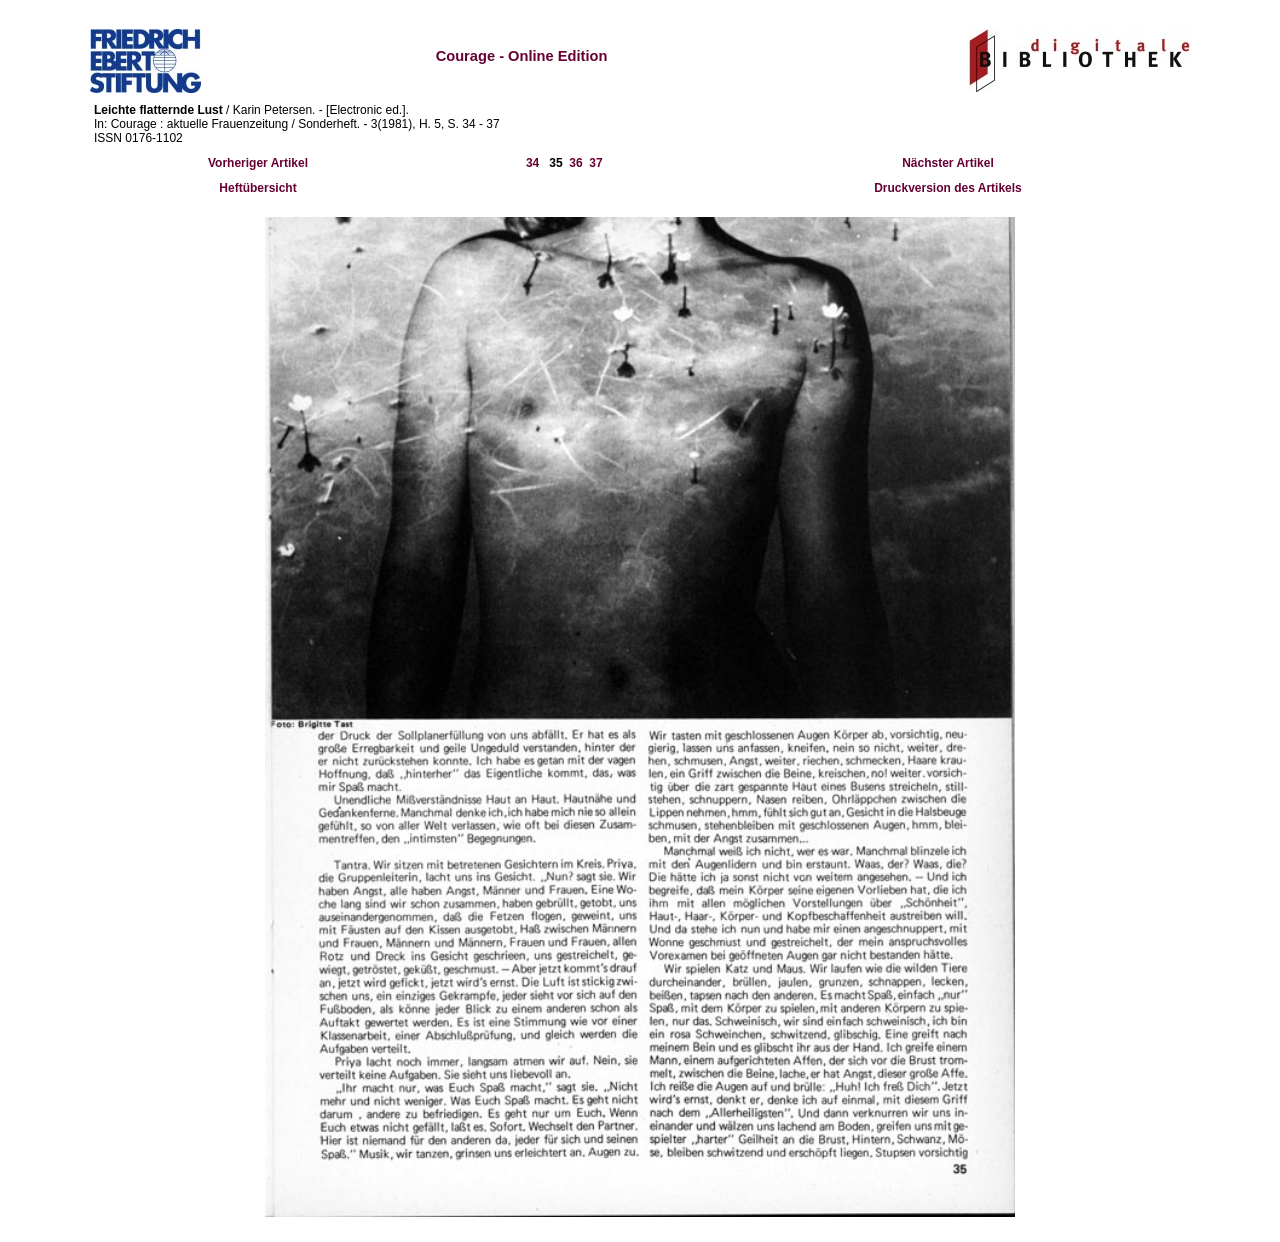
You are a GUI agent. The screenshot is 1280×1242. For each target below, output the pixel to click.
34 (532, 163)
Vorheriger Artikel (258, 163)
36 (575, 163)
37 (595, 163)
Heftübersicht (257, 188)
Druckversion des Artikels (948, 188)
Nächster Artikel (948, 163)
